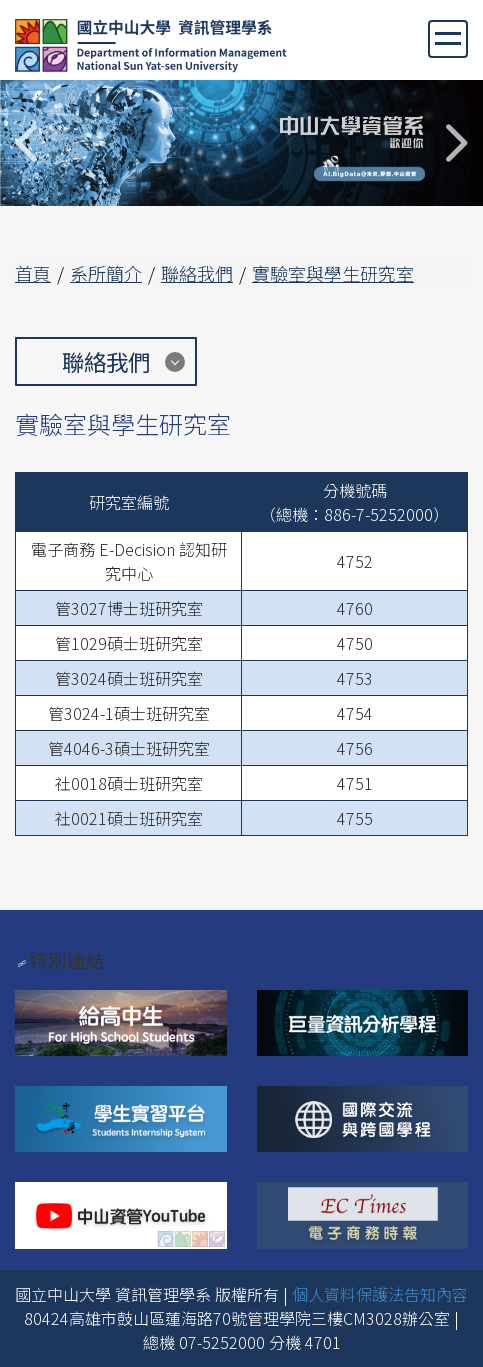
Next (455, 143)
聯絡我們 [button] (106, 361)
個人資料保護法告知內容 (380, 1294)
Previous (27, 143)
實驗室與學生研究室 (333, 273)
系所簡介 (106, 273)
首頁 (33, 273)
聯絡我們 (197, 273)
